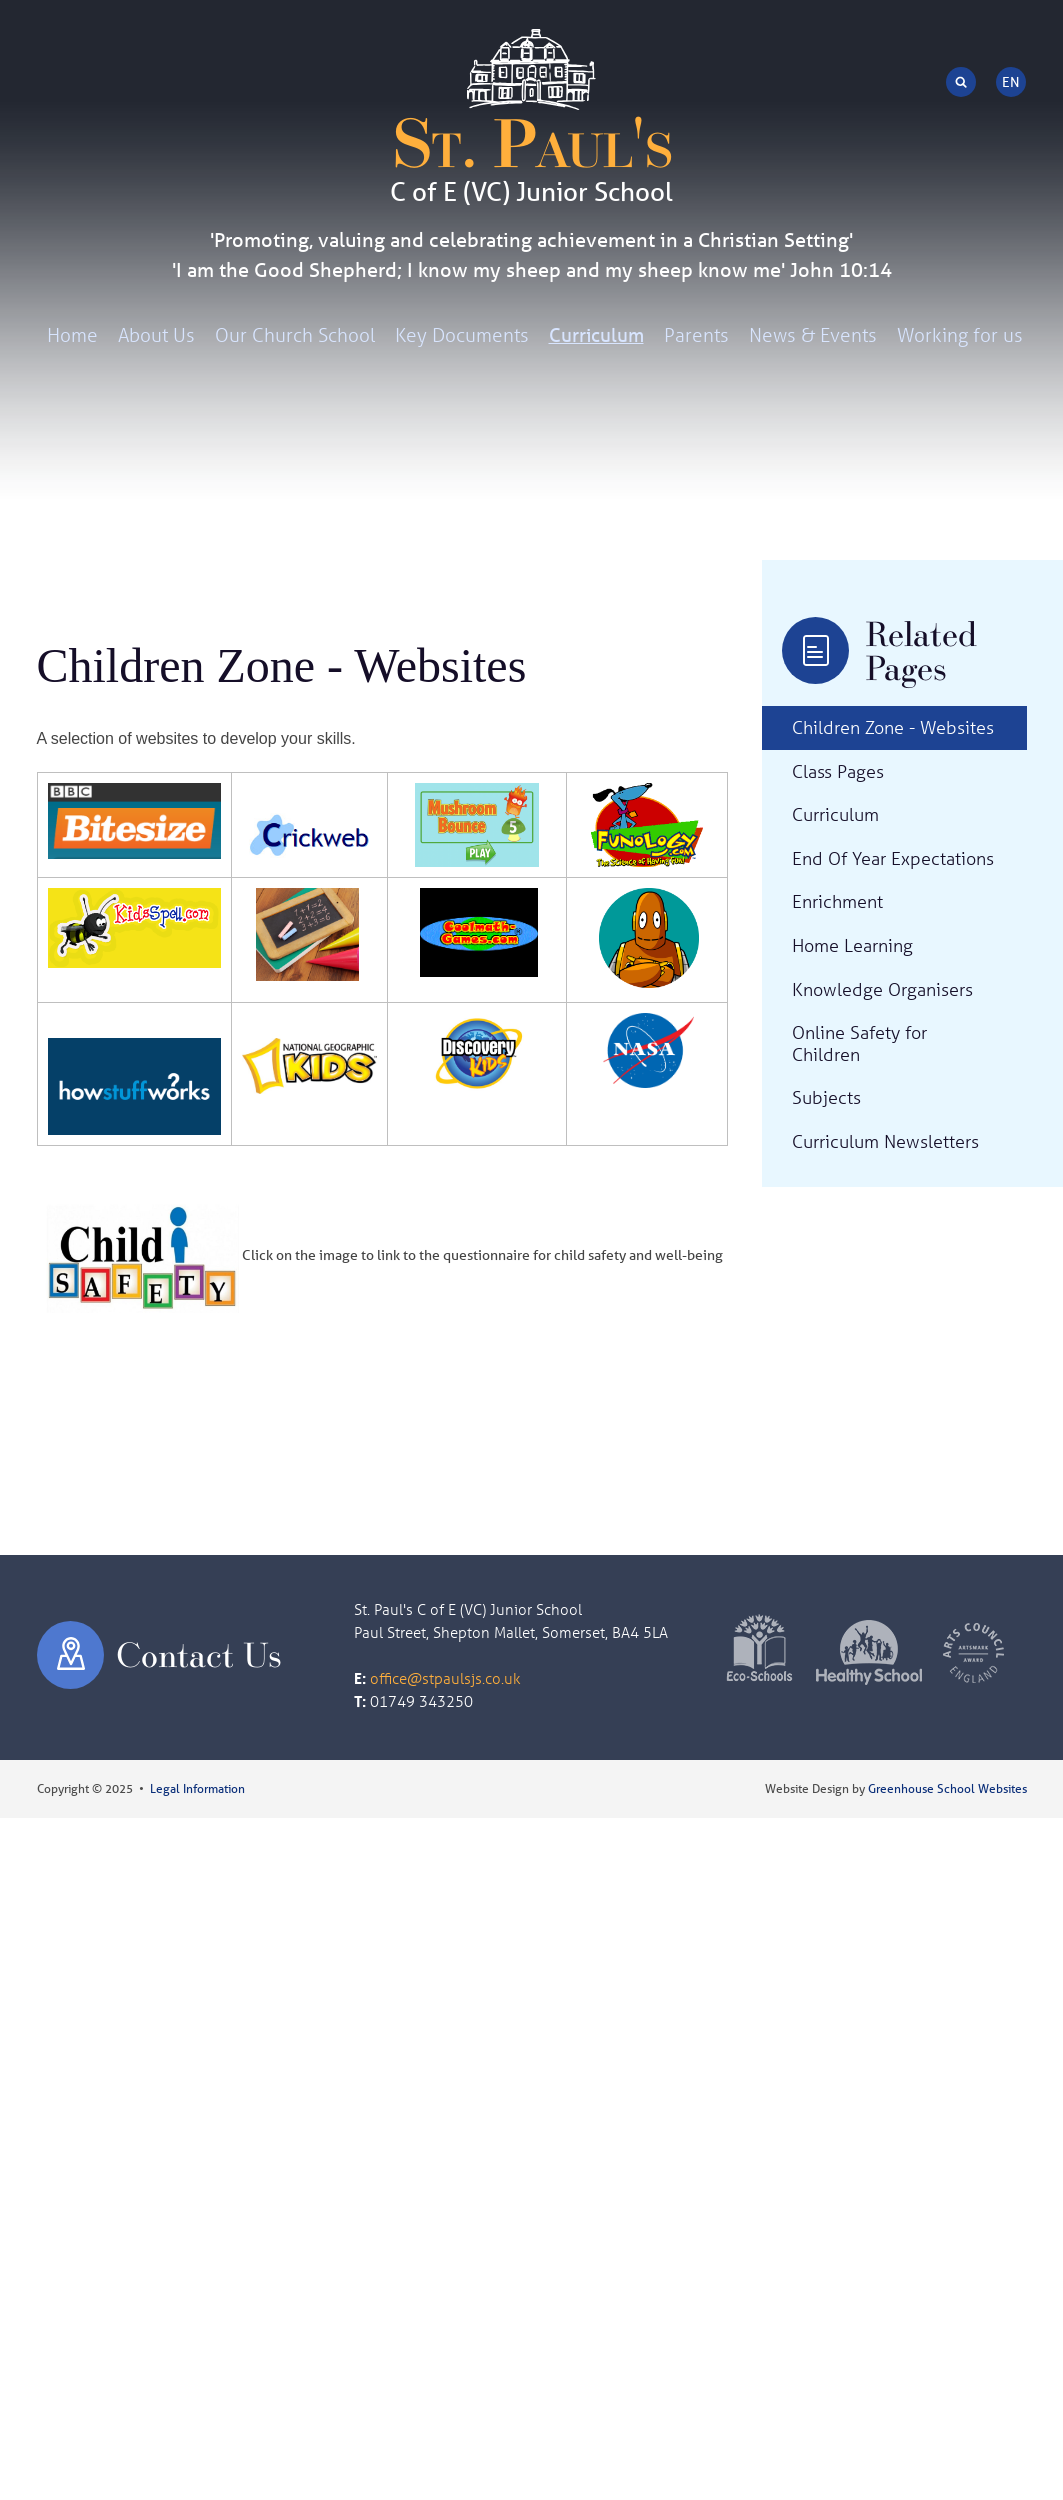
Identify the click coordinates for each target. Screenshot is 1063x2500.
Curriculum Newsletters (885, 1141)
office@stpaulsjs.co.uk (445, 1678)
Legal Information (197, 1788)
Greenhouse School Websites (947, 1788)
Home (72, 334)
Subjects (826, 1097)
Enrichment (837, 901)
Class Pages (838, 771)
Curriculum (596, 335)
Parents (696, 334)
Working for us (960, 334)
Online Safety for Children (859, 1043)
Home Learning (852, 945)
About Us (156, 334)
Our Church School (295, 334)
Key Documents (462, 334)
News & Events (813, 334)
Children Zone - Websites (893, 727)
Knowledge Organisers (882, 989)
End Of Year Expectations (893, 858)
